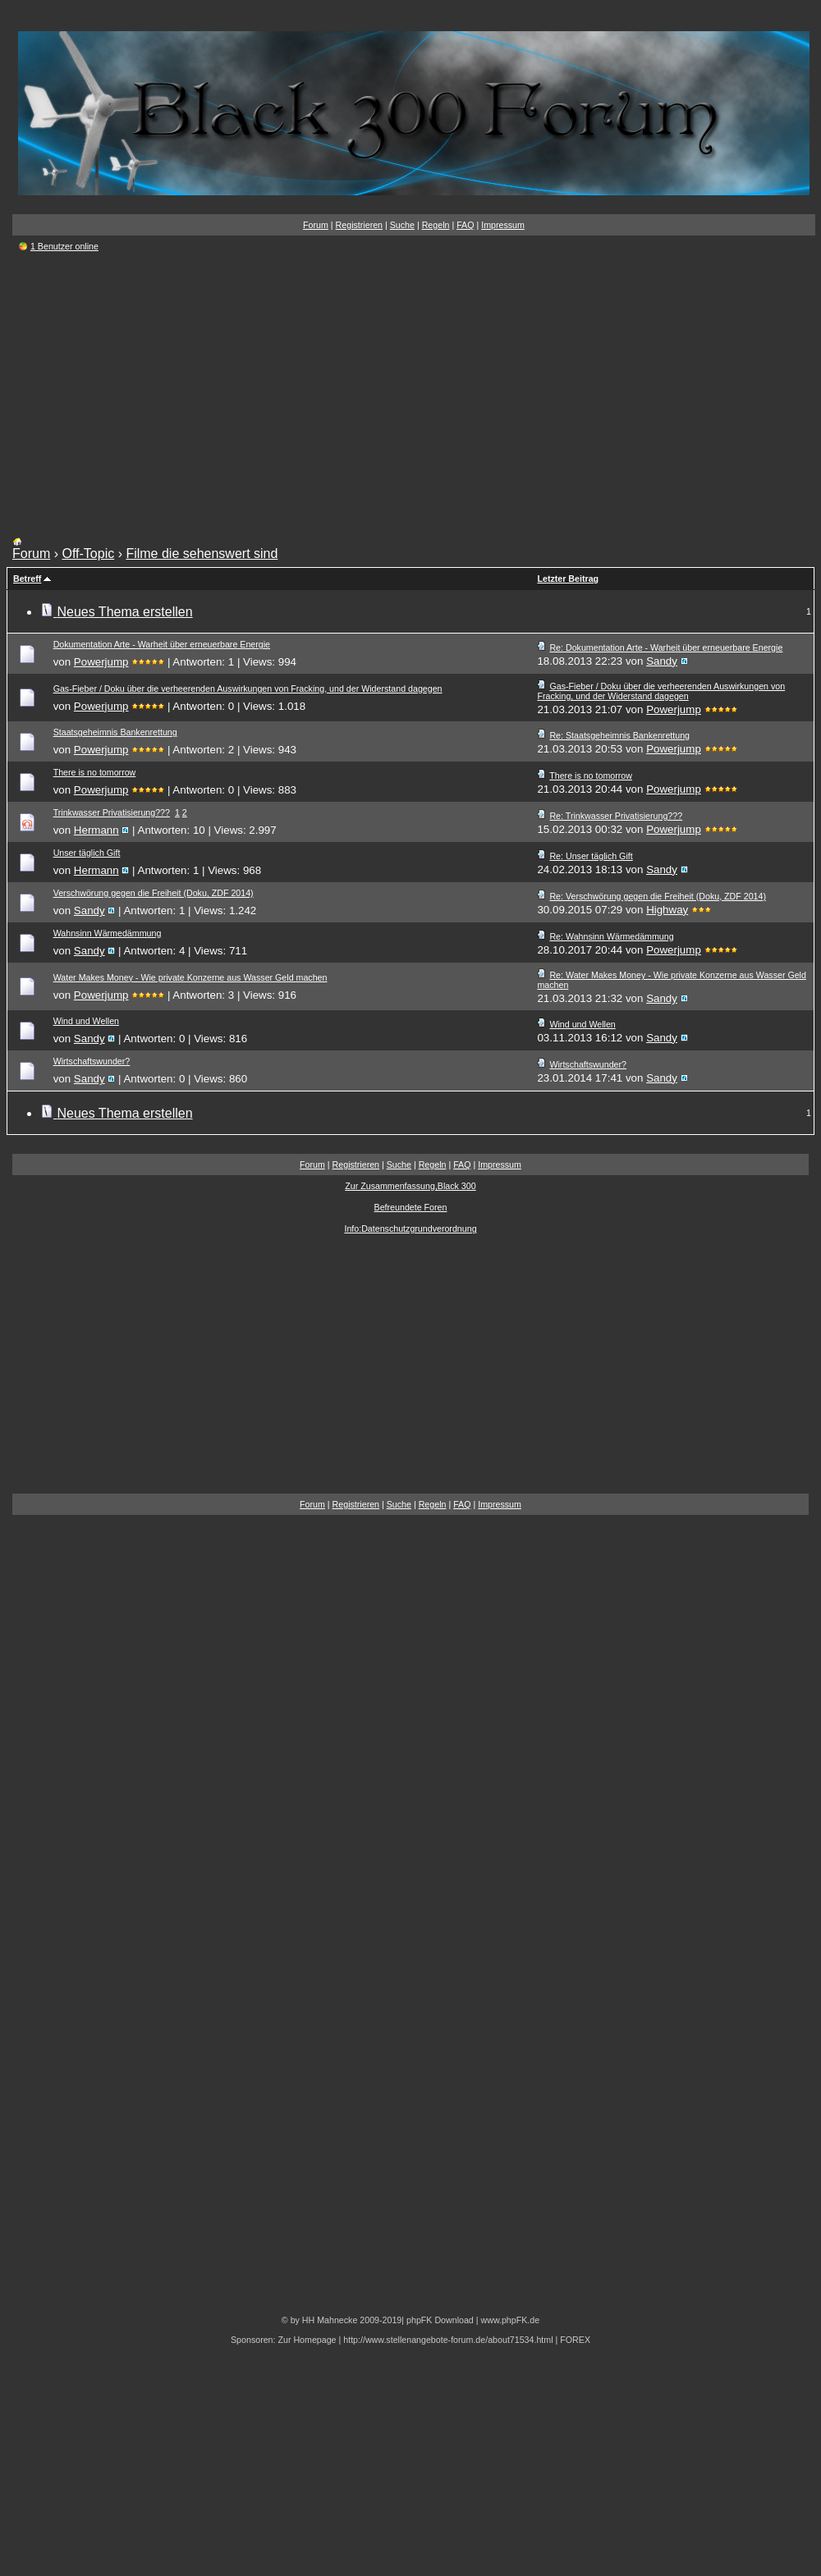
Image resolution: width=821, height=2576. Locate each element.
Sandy (661, 661)
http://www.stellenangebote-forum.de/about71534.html (448, 2340)
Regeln (436, 225)
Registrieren (359, 225)
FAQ (465, 225)
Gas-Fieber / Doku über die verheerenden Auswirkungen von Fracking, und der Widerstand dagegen (248, 688)
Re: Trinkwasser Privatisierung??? (615, 816)
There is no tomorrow (94, 772)
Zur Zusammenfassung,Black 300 (410, 1186)
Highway (667, 910)
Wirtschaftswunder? (92, 1061)
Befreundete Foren (410, 1207)
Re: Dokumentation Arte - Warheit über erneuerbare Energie (665, 647)
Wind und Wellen (86, 1021)
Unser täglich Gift (87, 853)
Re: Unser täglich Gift (590, 856)
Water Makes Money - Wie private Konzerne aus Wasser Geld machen (190, 977)
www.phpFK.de (509, 2320)
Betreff (27, 578)
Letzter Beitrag (568, 578)
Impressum (503, 225)
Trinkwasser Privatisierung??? (111, 812)
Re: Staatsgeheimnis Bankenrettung (619, 735)
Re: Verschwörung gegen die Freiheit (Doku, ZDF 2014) (657, 896)
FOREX (575, 2340)
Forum (315, 225)
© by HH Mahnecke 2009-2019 (341, 2320)
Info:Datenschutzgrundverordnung (410, 1228)
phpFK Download (440, 2320)
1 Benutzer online (64, 246)
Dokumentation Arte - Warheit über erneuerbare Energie (161, 644)
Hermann (96, 830)
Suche (402, 225)
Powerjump (101, 662)
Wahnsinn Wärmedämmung (107, 933)
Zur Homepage (306, 2340)
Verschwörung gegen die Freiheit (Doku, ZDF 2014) (153, 893)
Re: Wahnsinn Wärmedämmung (611, 936)
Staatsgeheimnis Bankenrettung (115, 732)
